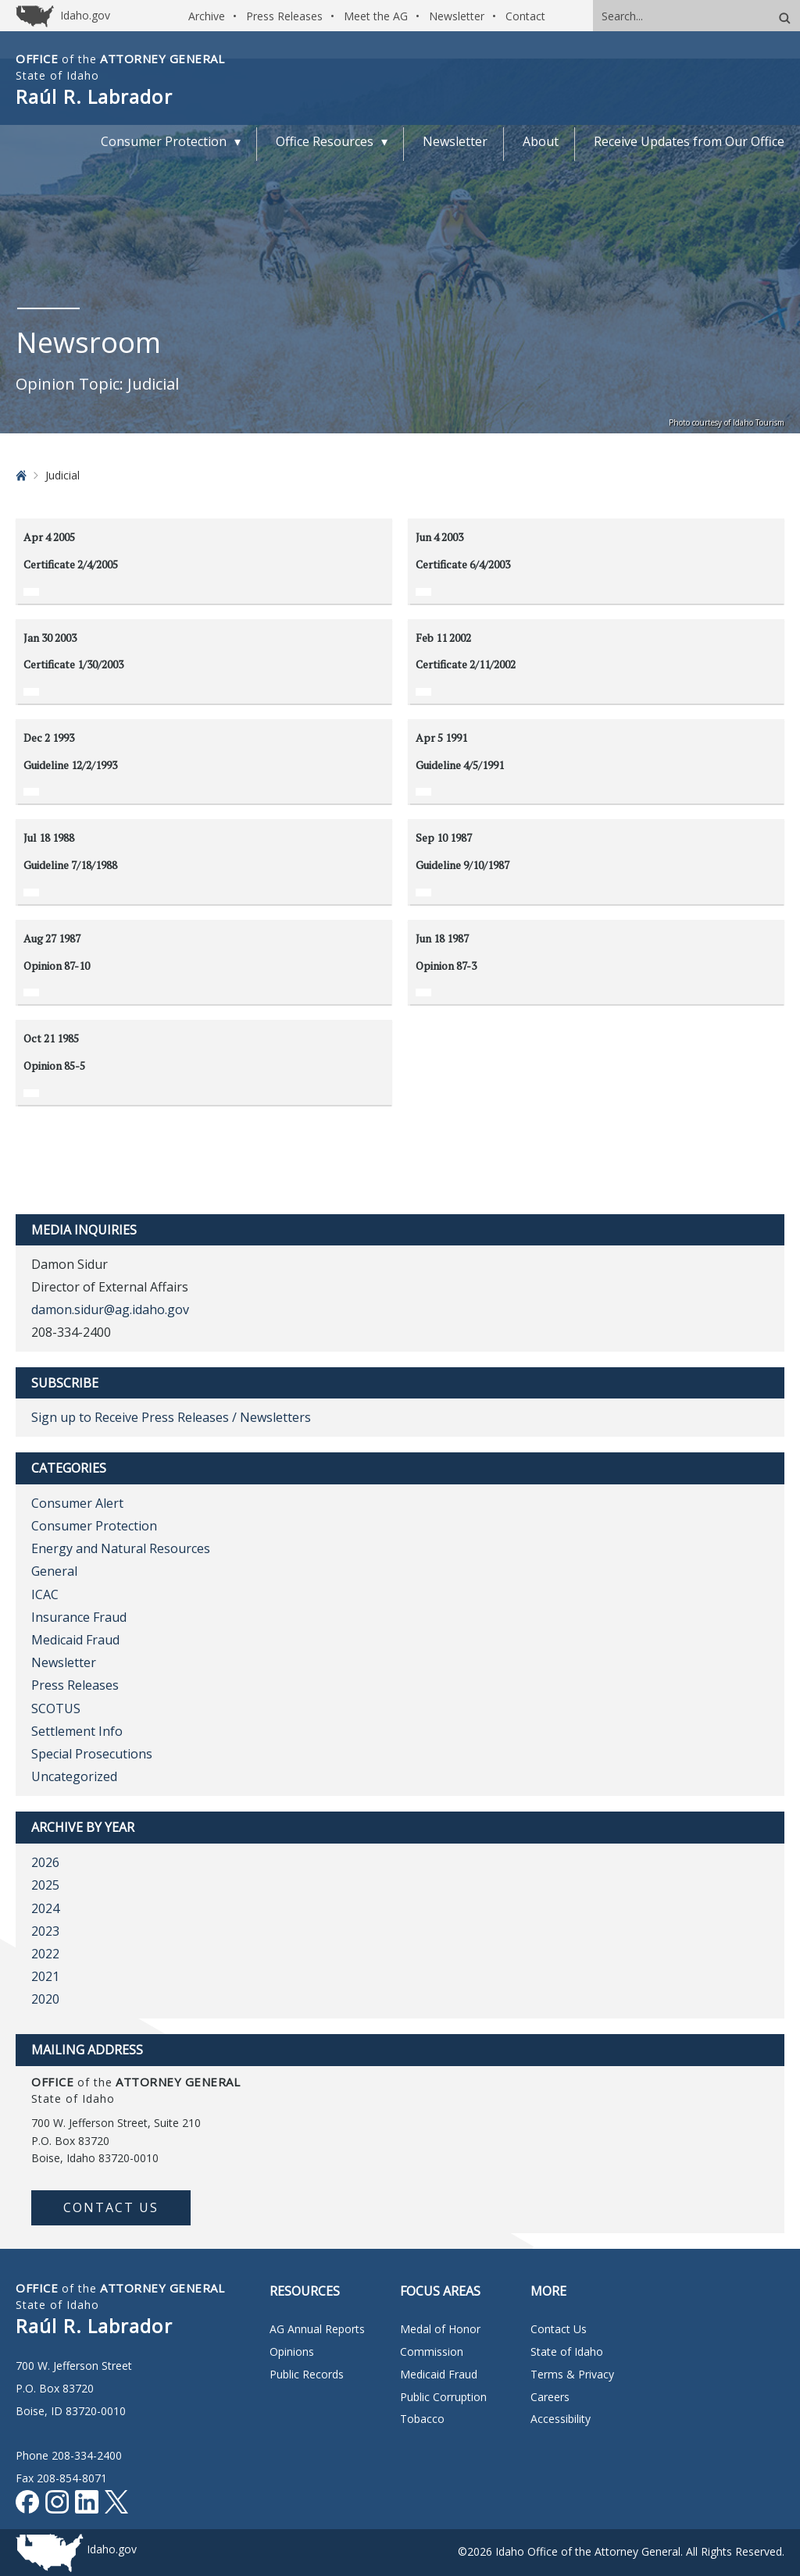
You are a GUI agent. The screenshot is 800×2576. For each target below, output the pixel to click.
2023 (45, 1931)
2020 (45, 1999)
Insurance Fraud (79, 1617)
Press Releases (284, 16)
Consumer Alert (77, 1503)
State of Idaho (566, 2351)
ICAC (45, 1594)
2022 (45, 1953)
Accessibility (560, 2418)
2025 (45, 1885)
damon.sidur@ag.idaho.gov (110, 1309)
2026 (45, 1862)
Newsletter (456, 16)
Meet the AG (376, 16)
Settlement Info (77, 1731)
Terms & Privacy (572, 2374)
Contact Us (111, 2207)
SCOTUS (55, 1708)
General (54, 1571)
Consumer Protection (94, 1525)
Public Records (307, 2374)
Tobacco (422, 2418)
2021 (45, 1976)
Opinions (292, 2351)
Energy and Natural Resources (120, 1548)
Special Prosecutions (91, 1753)
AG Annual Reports (317, 2328)
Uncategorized (74, 1776)
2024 (45, 1908)
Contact (525, 16)
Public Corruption (443, 2396)
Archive (206, 16)
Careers (550, 2396)
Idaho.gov (112, 2549)
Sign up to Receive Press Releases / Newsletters (171, 1417)
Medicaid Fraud (75, 1639)
